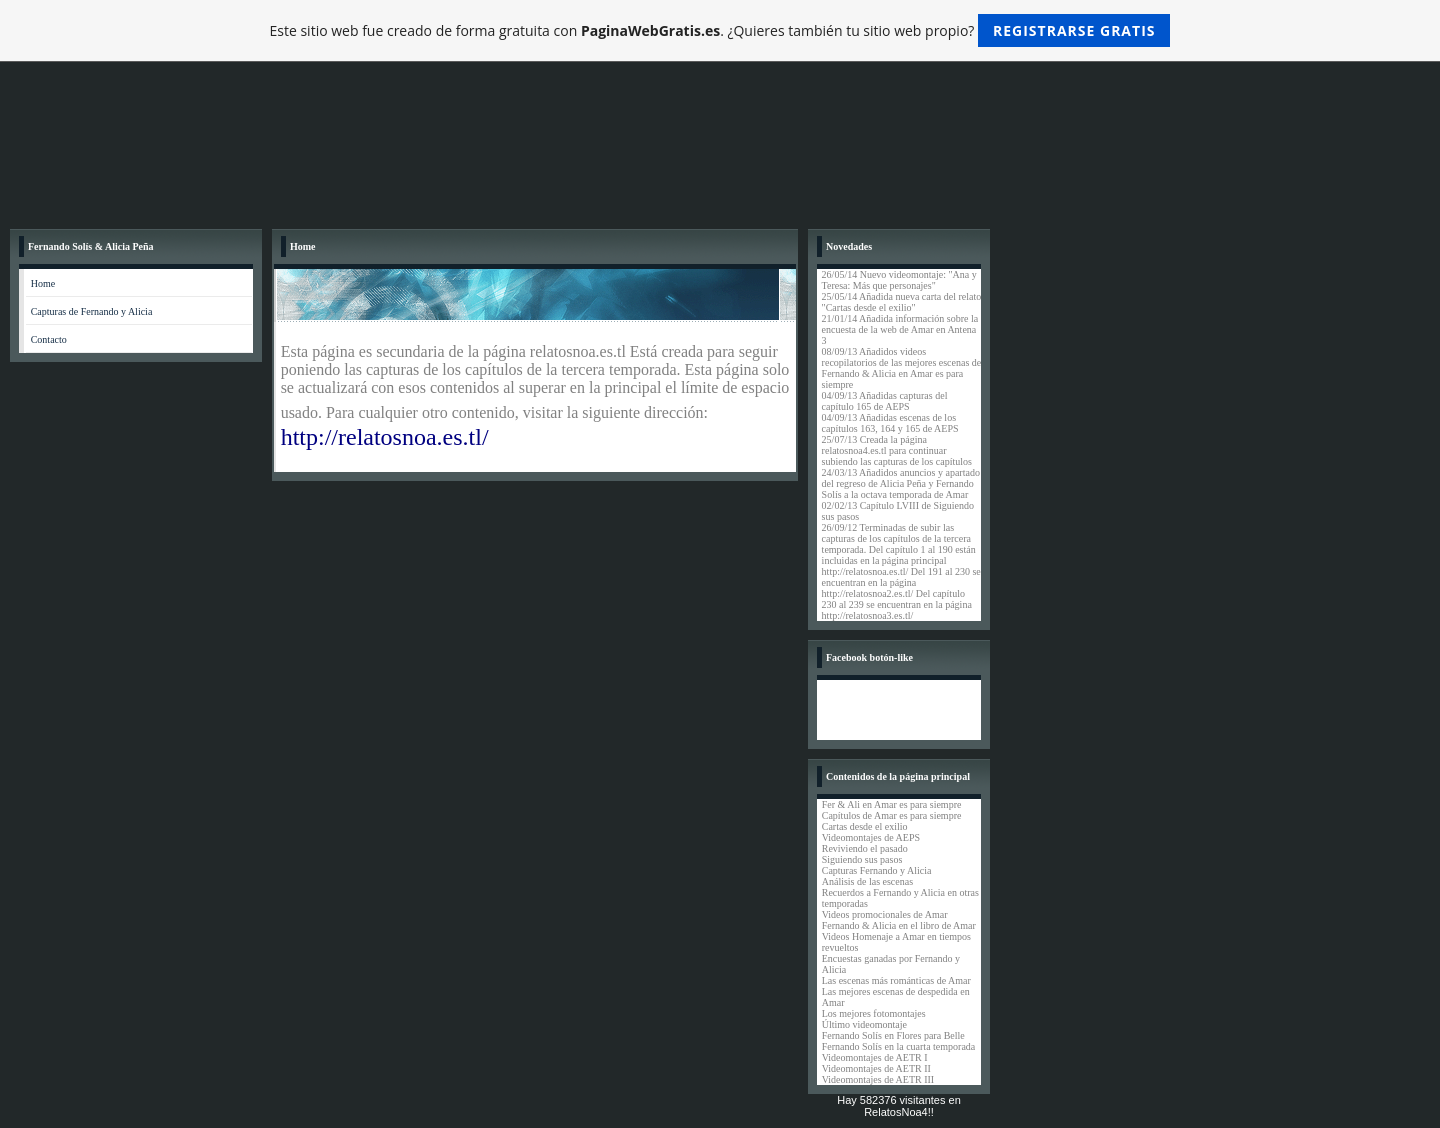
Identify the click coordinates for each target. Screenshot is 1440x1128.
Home (43, 283)
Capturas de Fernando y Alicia (92, 311)
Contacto (49, 339)
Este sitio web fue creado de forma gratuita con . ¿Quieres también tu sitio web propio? (720, 30)
